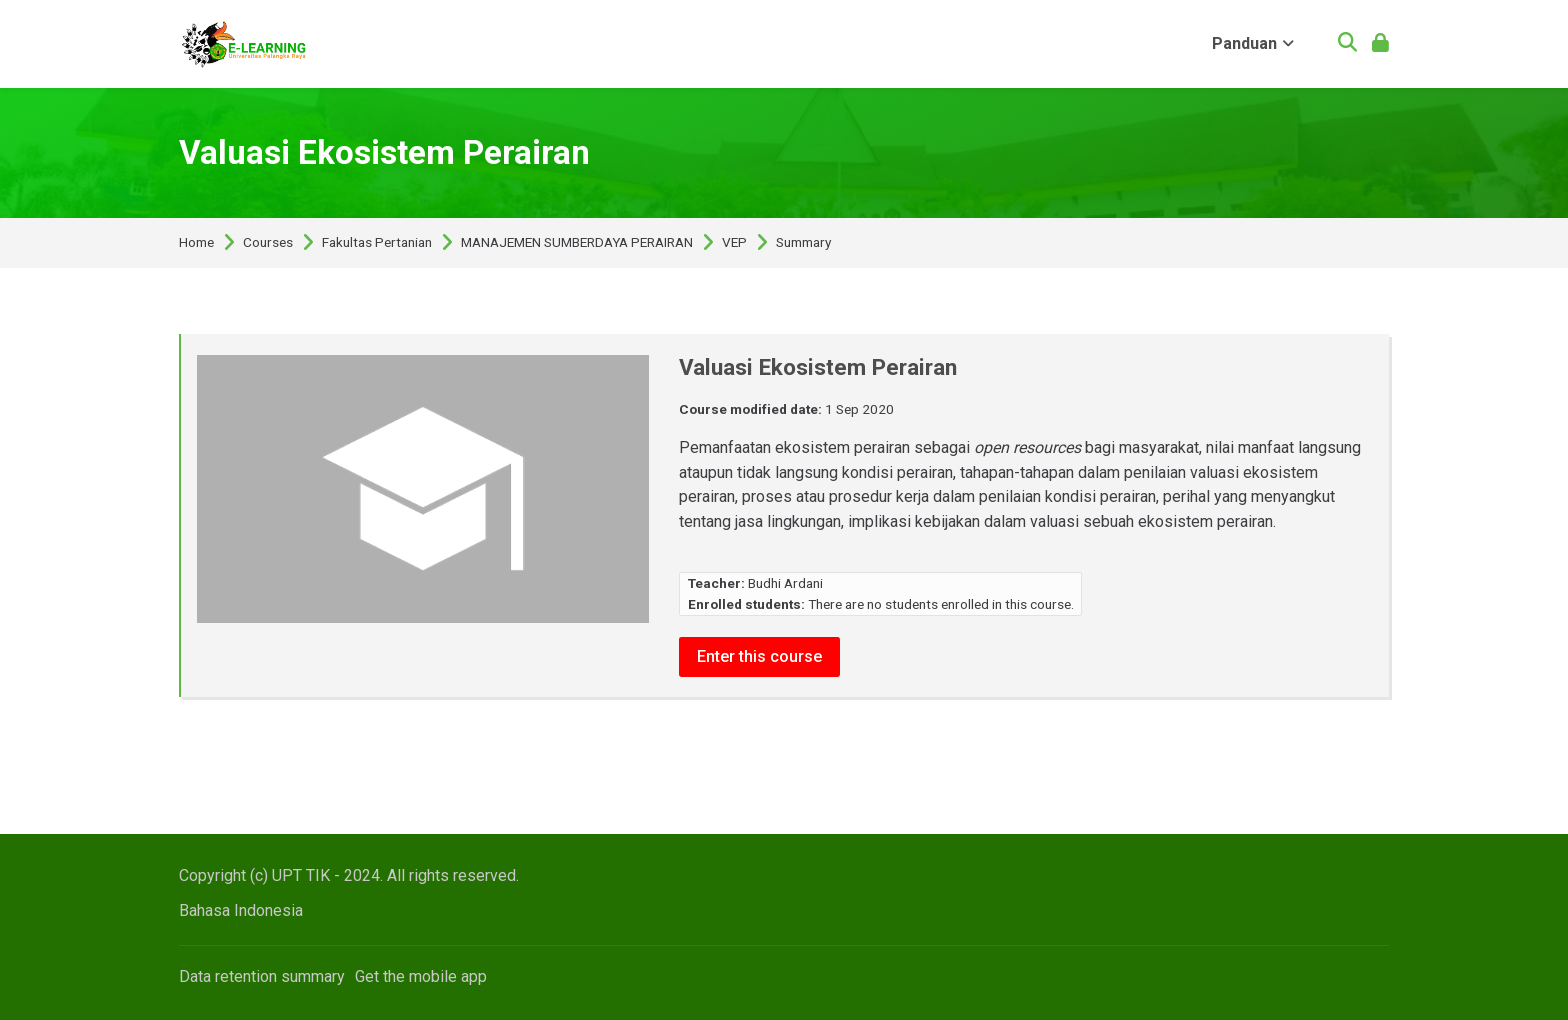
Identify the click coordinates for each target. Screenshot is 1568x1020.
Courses (268, 243)
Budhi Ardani (785, 583)
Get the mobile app (421, 976)
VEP (734, 243)
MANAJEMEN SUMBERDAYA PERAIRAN (577, 243)
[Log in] (1380, 44)
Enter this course (759, 656)
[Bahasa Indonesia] (241, 910)
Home (196, 243)
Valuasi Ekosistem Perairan (384, 152)
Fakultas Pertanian (377, 243)
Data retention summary (262, 976)
